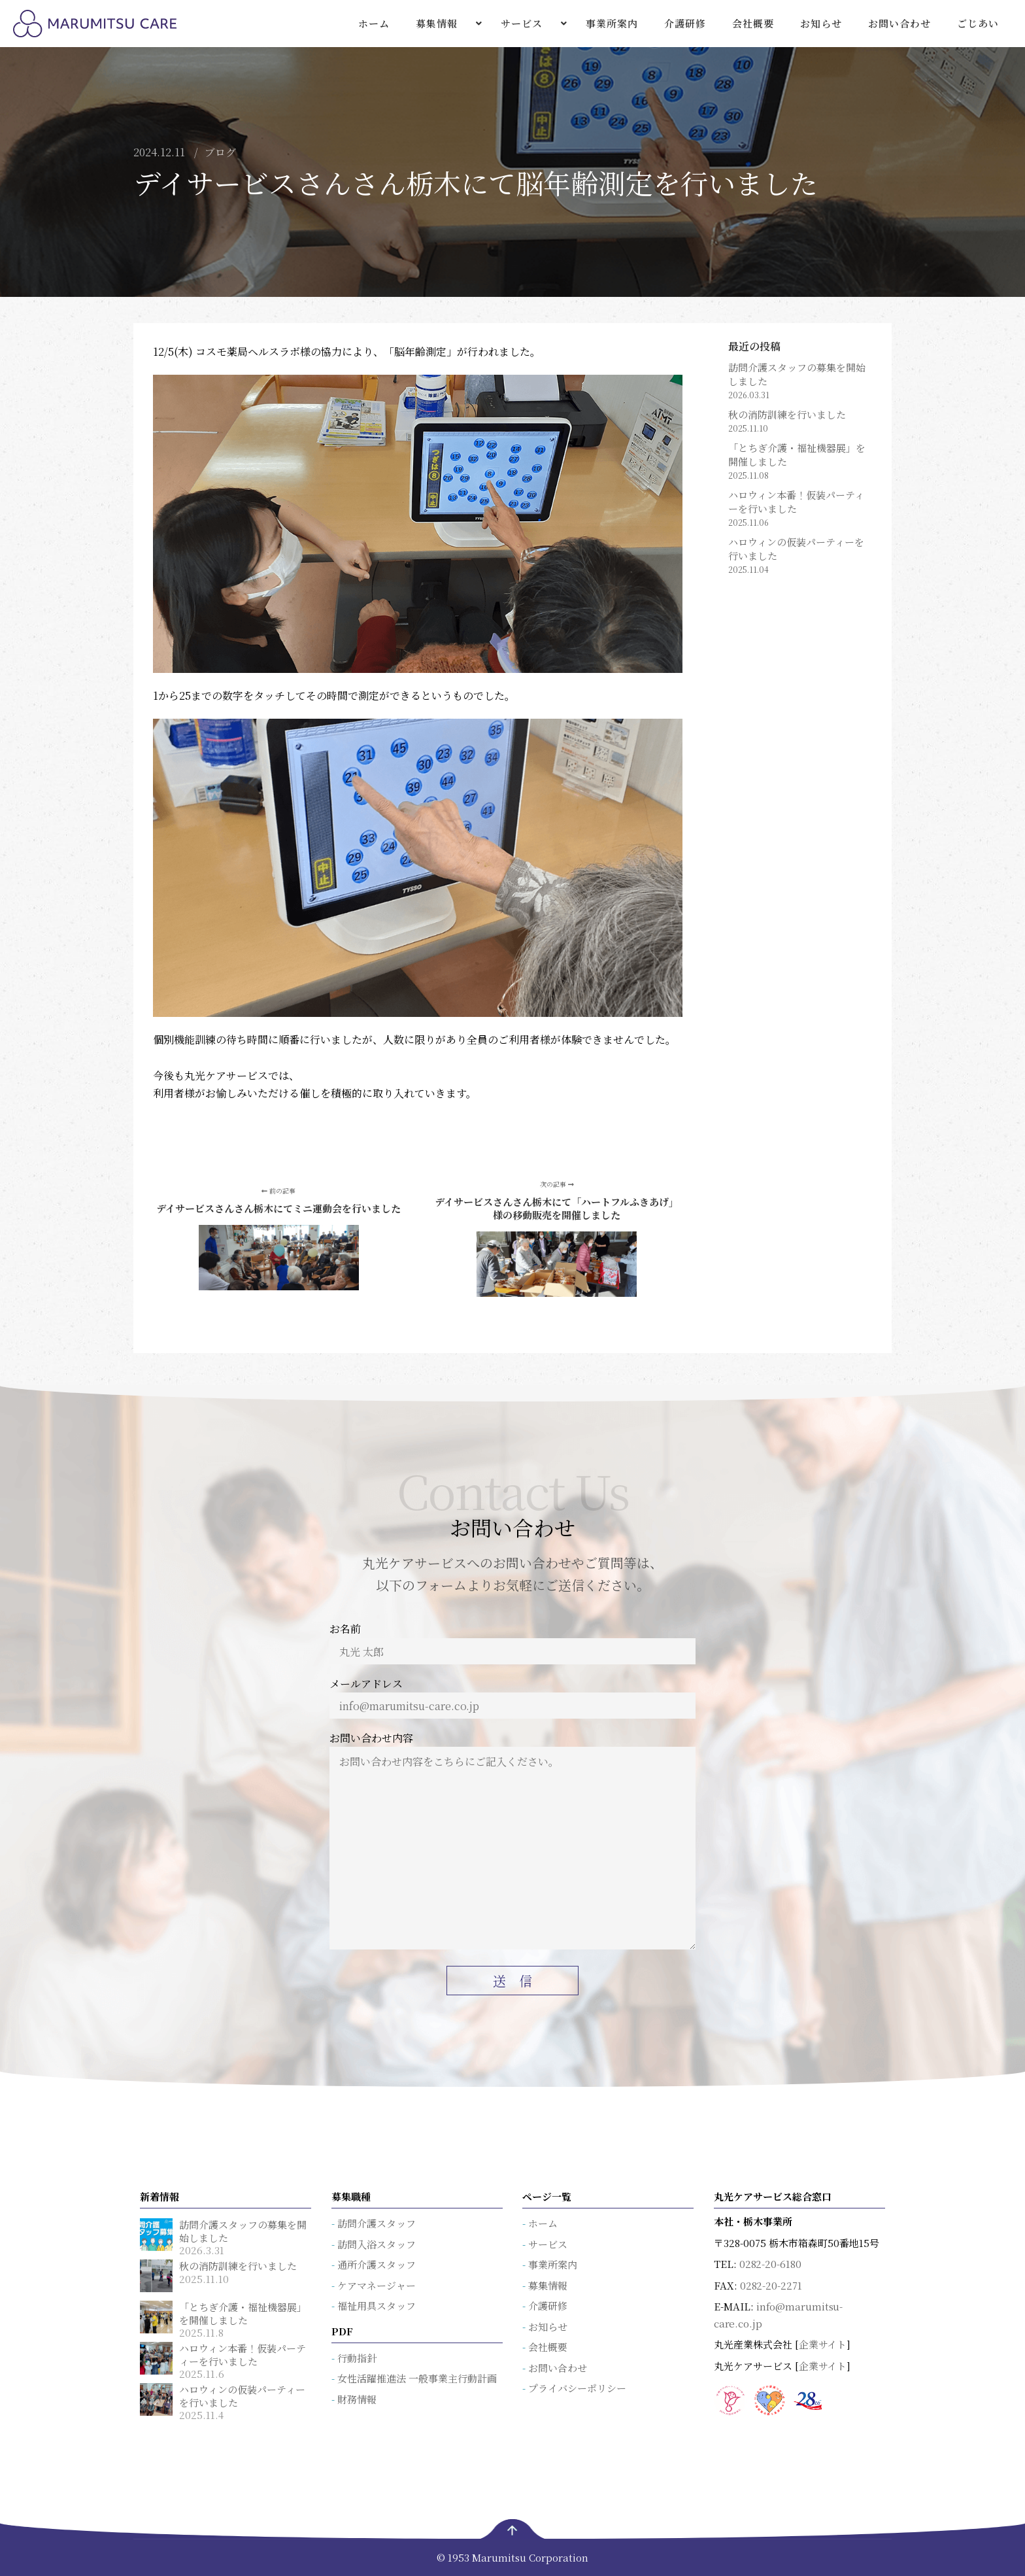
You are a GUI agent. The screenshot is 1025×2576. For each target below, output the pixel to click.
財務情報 (357, 2399)
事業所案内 (552, 2264)
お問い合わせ (557, 2368)
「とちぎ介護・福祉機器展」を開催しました (796, 454)
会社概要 (547, 2347)
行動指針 (357, 2358)
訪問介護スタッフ (376, 2223)
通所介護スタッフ (376, 2264)
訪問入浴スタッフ (376, 2244)
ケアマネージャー (376, 2285)
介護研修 (547, 2305)
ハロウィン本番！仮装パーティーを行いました (796, 501)
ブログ (220, 152)
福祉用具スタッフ (376, 2305)
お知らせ (547, 2326)
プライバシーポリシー (577, 2388)
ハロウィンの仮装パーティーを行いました (796, 548)
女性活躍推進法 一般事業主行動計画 (417, 2378)
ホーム (543, 2223)
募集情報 (547, 2285)
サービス (547, 2244)
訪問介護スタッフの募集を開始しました (796, 374)
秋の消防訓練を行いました (787, 414)
